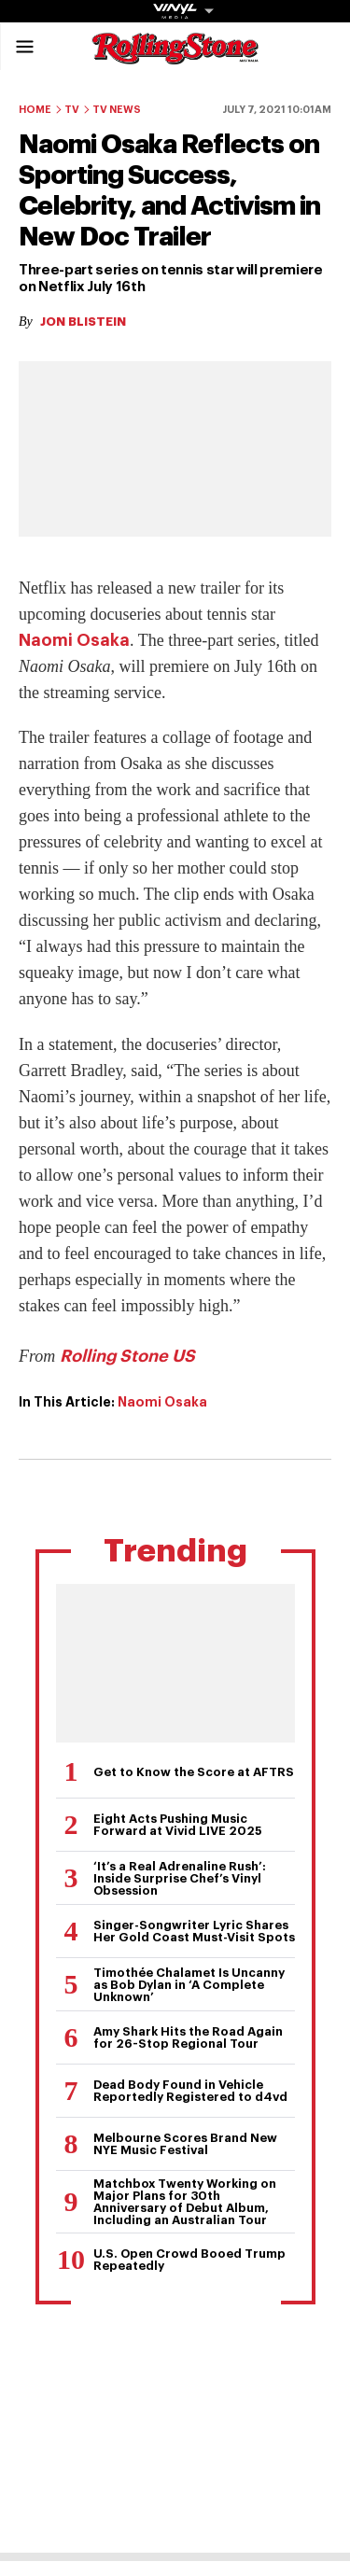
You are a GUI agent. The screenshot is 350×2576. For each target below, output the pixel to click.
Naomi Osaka (74, 640)
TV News (116, 110)
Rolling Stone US (127, 1356)
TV (71, 110)
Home (35, 110)
